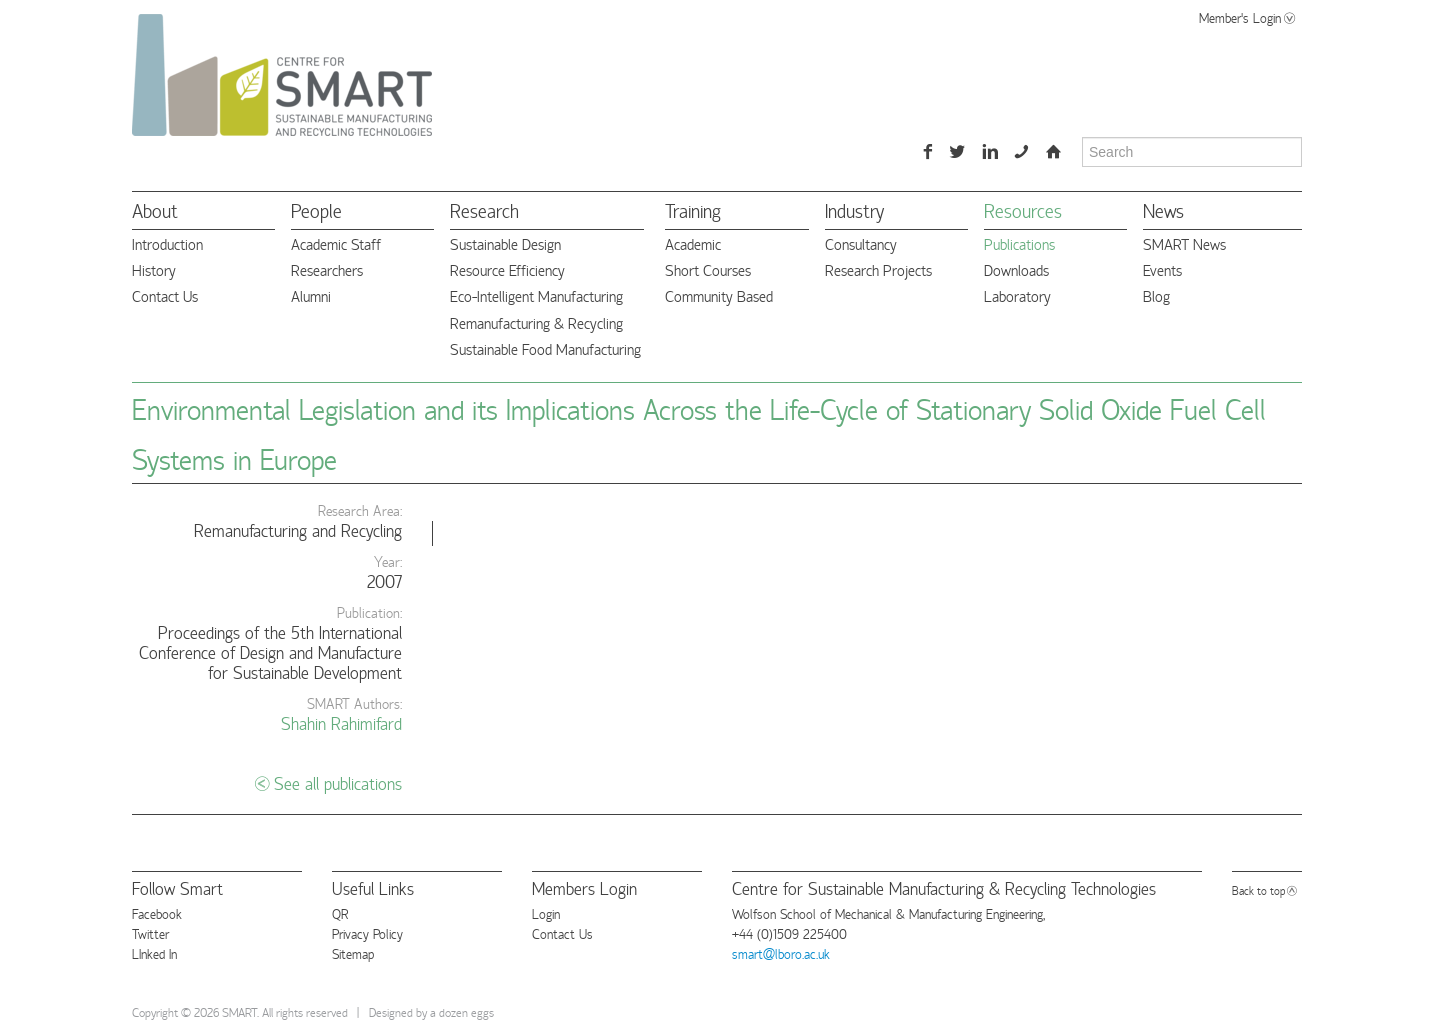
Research (484, 209)
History (154, 269)
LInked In (154, 953)
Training (693, 209)
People (316, 209)
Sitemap (353, 953)
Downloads (1016, 269)
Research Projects (878, 269)
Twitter (150, 933)
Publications (1019, 243)
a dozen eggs (462, 1011)
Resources (1023, 209)
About (155, 209)
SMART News (1184, 243)
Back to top (1258, 889)
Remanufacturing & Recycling (536, 322)
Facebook (157, 913)
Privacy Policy (367, 933)
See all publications (338, 782)
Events (1162, 269)
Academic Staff (336, 243)
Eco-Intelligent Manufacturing (536, 295)
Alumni (311, 295)
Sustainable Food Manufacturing (545, 348)
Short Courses (708, 269)
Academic (693, 243)
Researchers (327, 269)
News (1163, 209)
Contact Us (165, 295)
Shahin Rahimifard (341, 722)
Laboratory (1017, 295)
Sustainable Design (505, 243)
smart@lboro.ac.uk (781, 953)
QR (340, 913)
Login (546, 913)
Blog (1156, 295)
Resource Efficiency (507, 269)
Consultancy (861, 243)
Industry (854, 209)
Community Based (719, 295)
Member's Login (1240, 17)
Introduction (167, 243)
